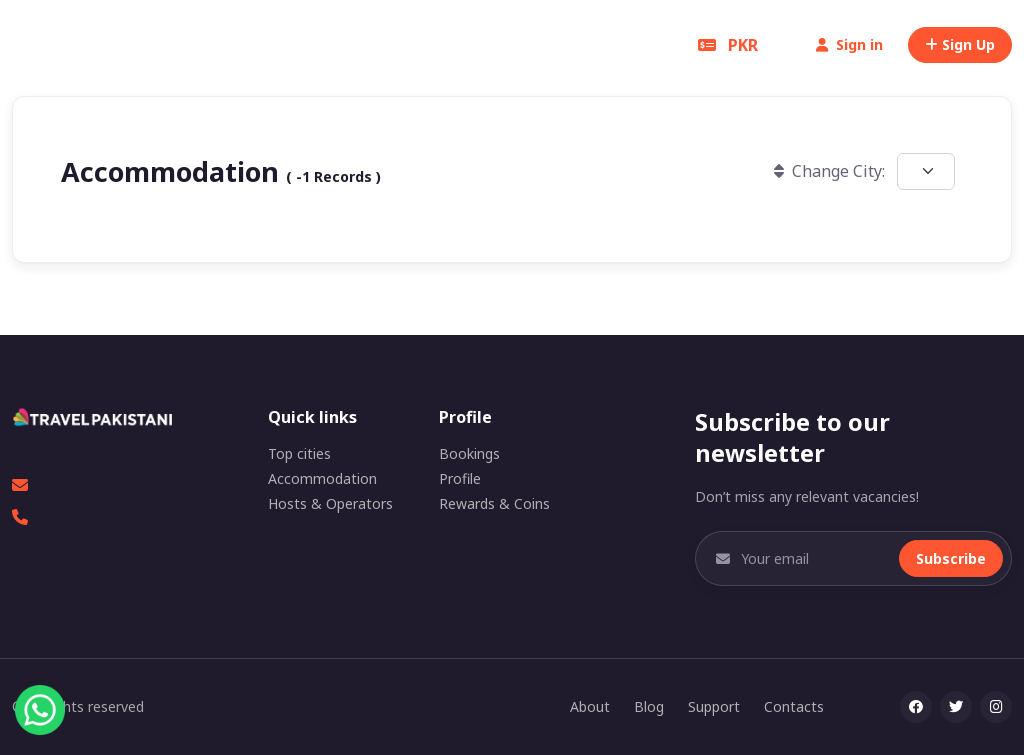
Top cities (299, 453)
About (590, 706)
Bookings (469, 453)
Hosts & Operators (330, 503)
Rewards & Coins (494, 503)
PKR (728, 45)
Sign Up (960, 44)
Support (714, 706)
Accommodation (322, 478)
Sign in (849, 44)
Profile (460, 478)
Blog (649, 706)
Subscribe (951, 558)
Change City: (829, 171)
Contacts (794, 706)
